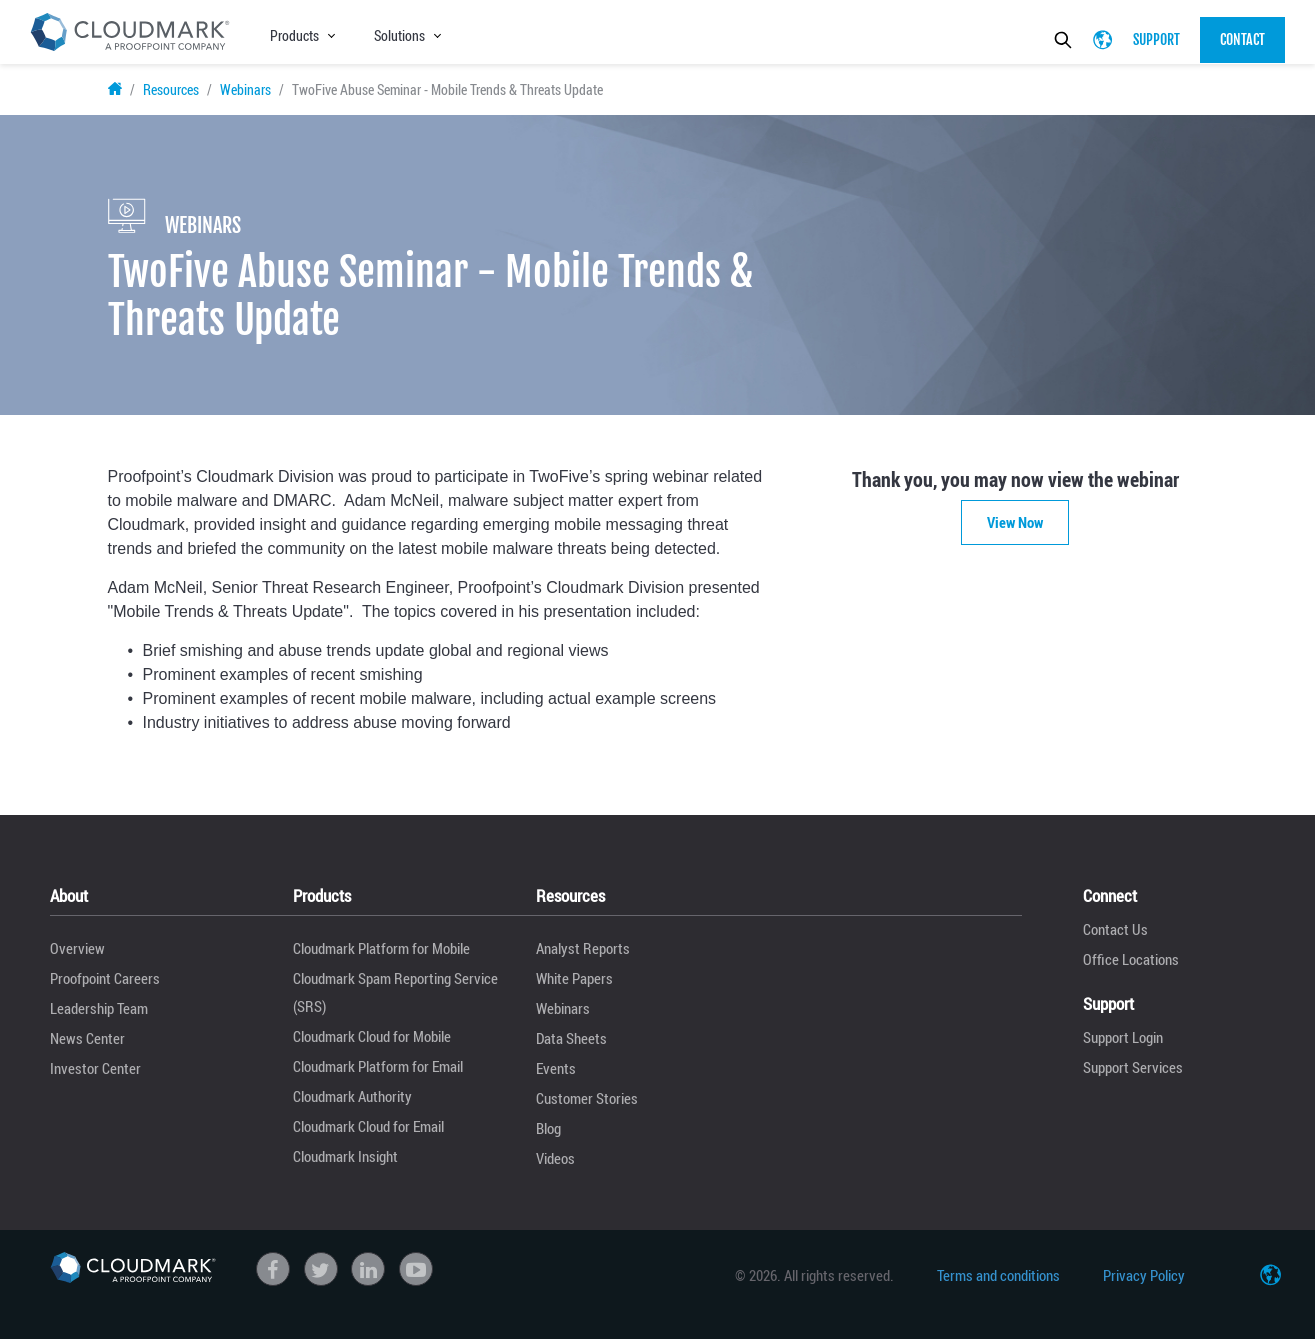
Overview (77, 948)
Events (556, 1068)
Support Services (1133, 1067)
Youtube (416, 1269)
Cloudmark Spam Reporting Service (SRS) (395, 992)
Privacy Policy (1144, 1275)
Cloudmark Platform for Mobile (381, 948)
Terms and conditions (998, 1275)
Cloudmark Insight (345, 1156)
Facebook (273, 1269)
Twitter (321, 1269)
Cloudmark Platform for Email (378, 1066)
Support (1156, 39)
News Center (87, 1038)
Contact (1242, 39)
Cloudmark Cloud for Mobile (372, 1036)
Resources (171, 89)
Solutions (399, 35)
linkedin (368, 1269)
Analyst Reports (583, 948)
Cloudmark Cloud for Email (368, 1126)
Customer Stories (587, 1098)
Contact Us (1115, 929)
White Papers (574, 978)
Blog (548, 1128)
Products (294, 35)
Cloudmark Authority (352, 1096)
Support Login (1123, 1037)
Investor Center (95, 1068)
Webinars (245, 89)
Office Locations (1131, 959)
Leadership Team (99, 1008)
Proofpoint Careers (105, 978)
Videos (555, 1158)
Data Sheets (571, 1038)
